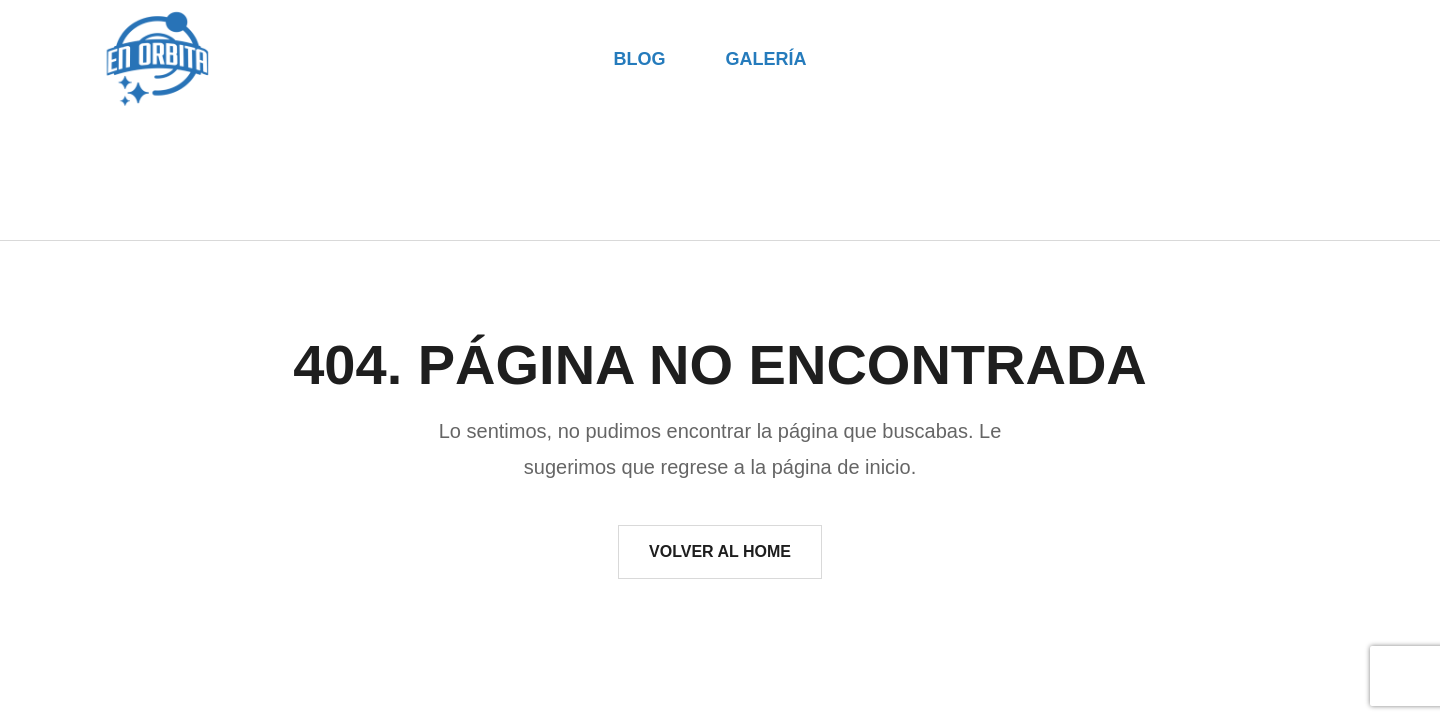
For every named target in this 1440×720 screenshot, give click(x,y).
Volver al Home (720, 551)
